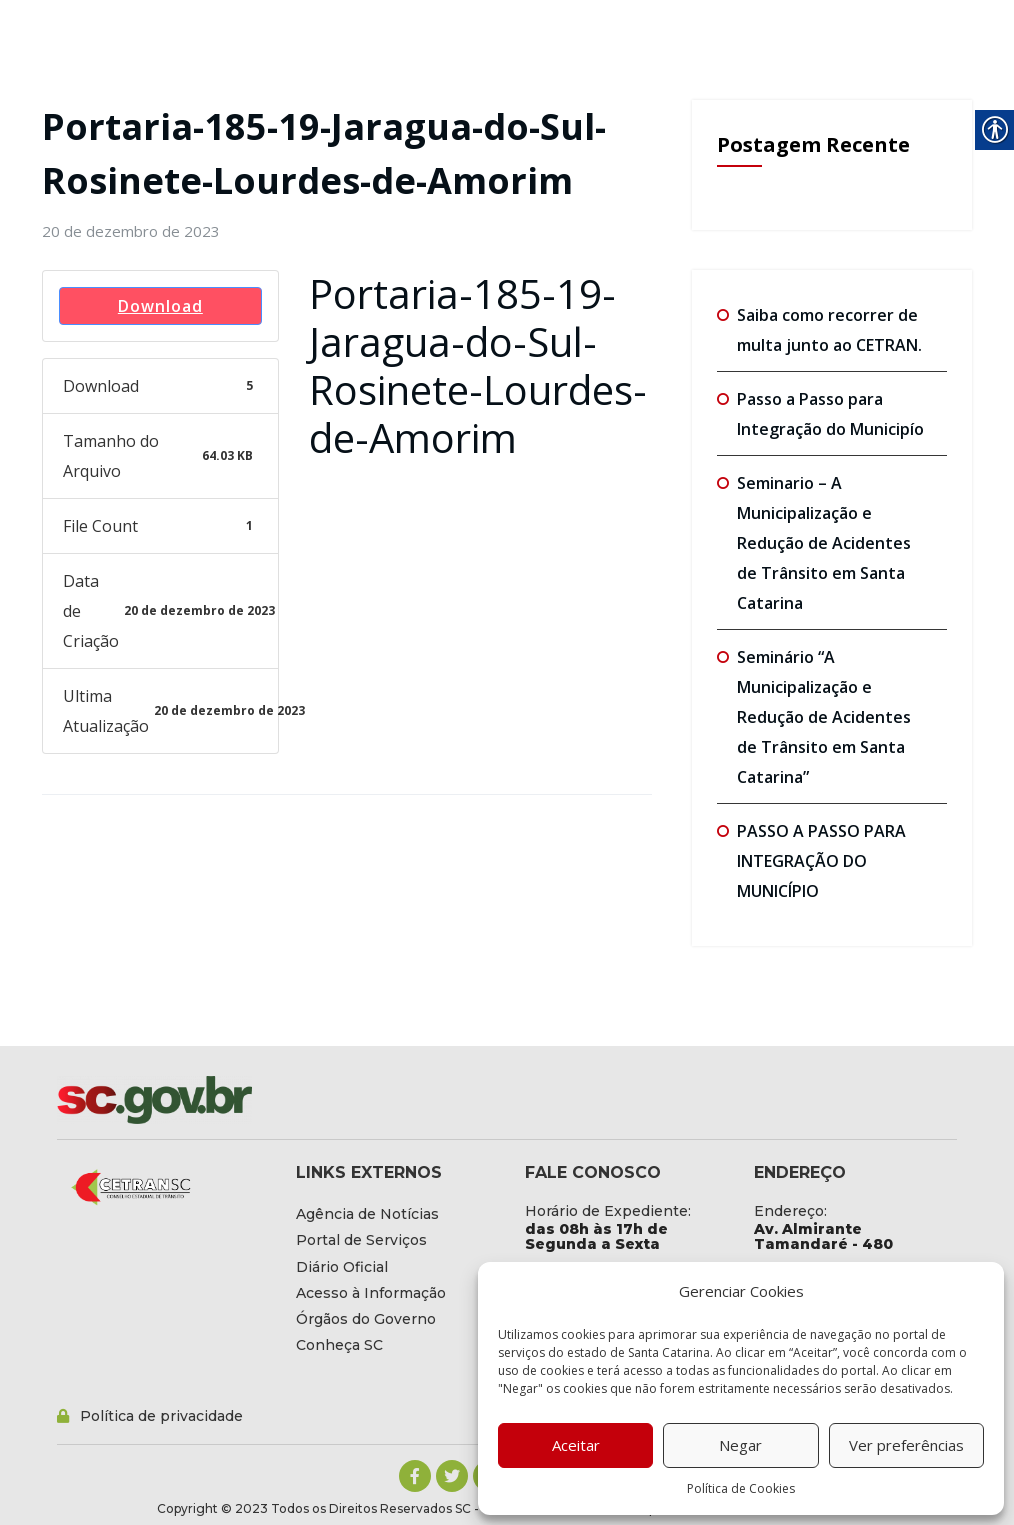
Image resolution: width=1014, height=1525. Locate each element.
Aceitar (576, 1445)
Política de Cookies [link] (741, 1488)
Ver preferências (906, 1445)
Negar (740, 1445)
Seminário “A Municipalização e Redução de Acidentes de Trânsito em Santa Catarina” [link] (824, 717)
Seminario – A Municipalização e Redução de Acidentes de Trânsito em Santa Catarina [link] (824, 543)
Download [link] (160, 306)
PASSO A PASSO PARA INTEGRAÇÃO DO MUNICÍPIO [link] (821, 861)
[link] (131, 231)
